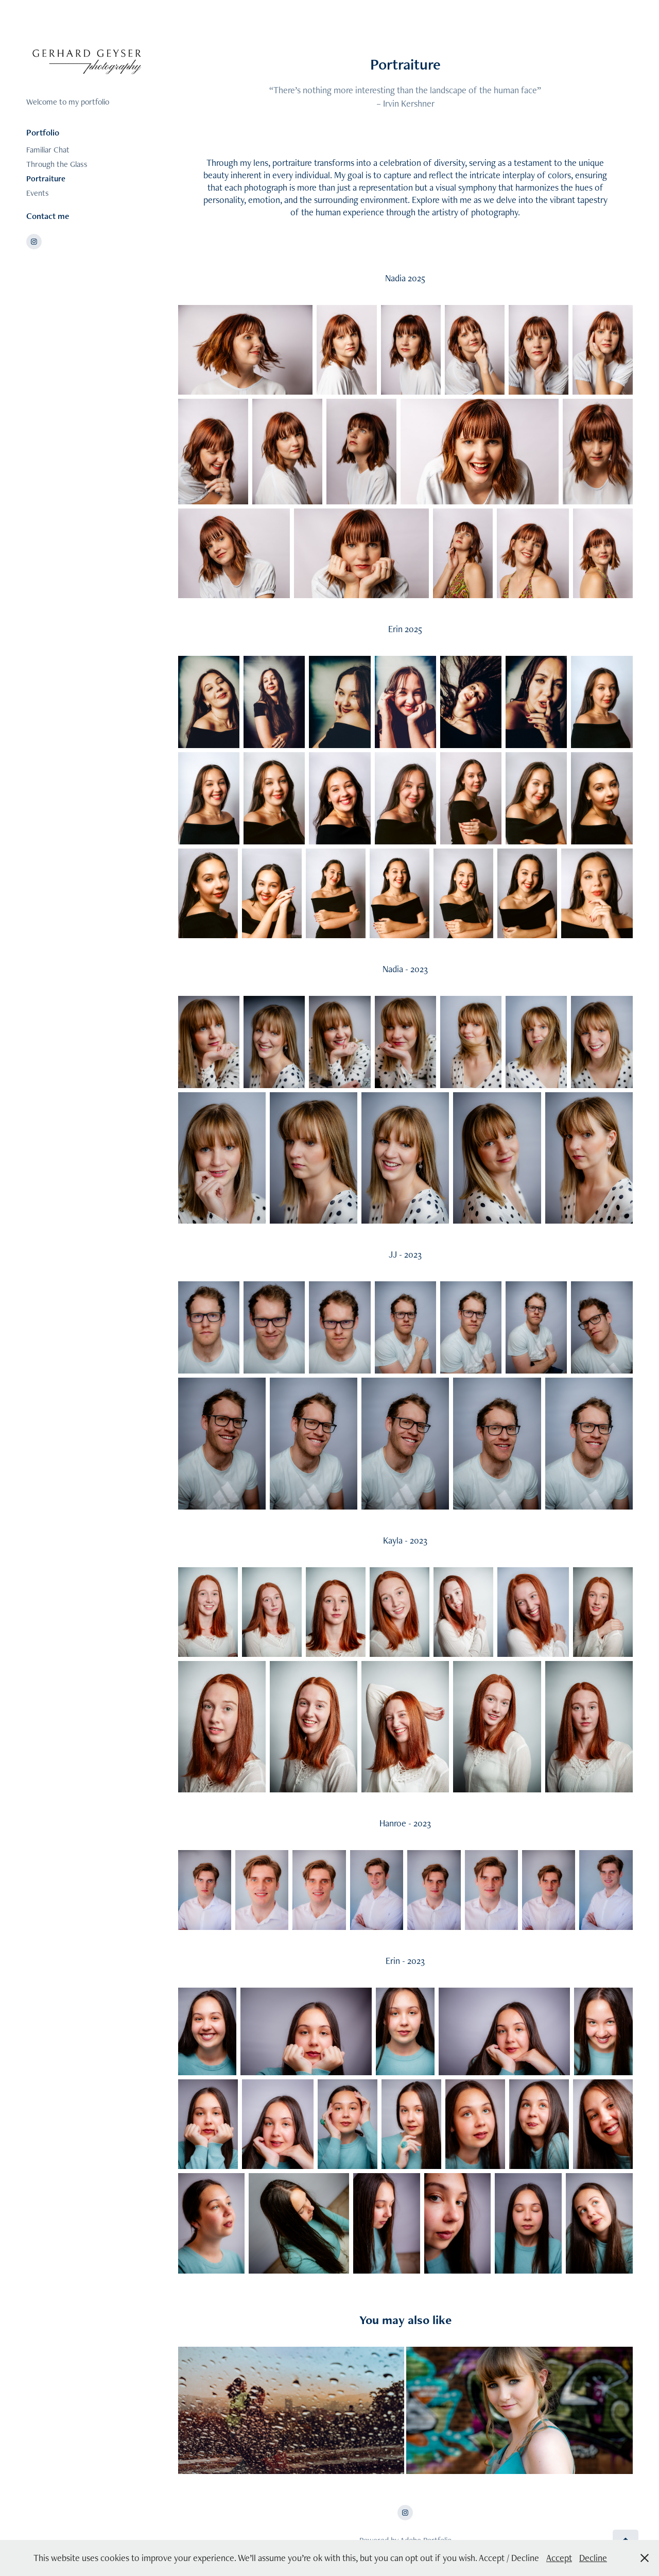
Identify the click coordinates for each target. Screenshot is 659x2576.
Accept (559, 2558)
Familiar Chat (48, 149)
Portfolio (42, 132)
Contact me (47, 216)
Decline (593, 2558)
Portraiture (45, 178)
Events (37, 193)
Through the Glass (57, 164)
